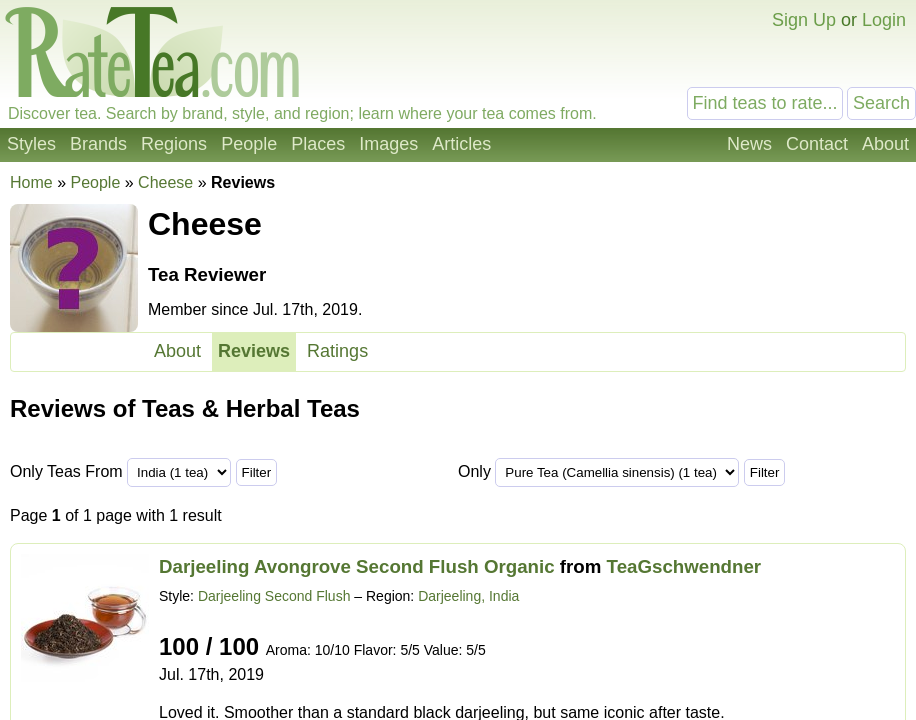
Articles (461, 144)
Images (388, 144)
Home (31, 182)
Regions (174, 144)
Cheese (165, 182)
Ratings (337, 351)
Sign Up (804, 20)
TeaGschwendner (684, 566)
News (749, 144)
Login (884, 20)
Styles (31, 144)
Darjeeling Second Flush (274, 596)
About (885, 144)
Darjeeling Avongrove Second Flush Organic (357, 566)
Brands (98, 144)
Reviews (254, 351)
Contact (817, 144)
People (249, 144)
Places (318, 144)
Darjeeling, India (468, 596)
